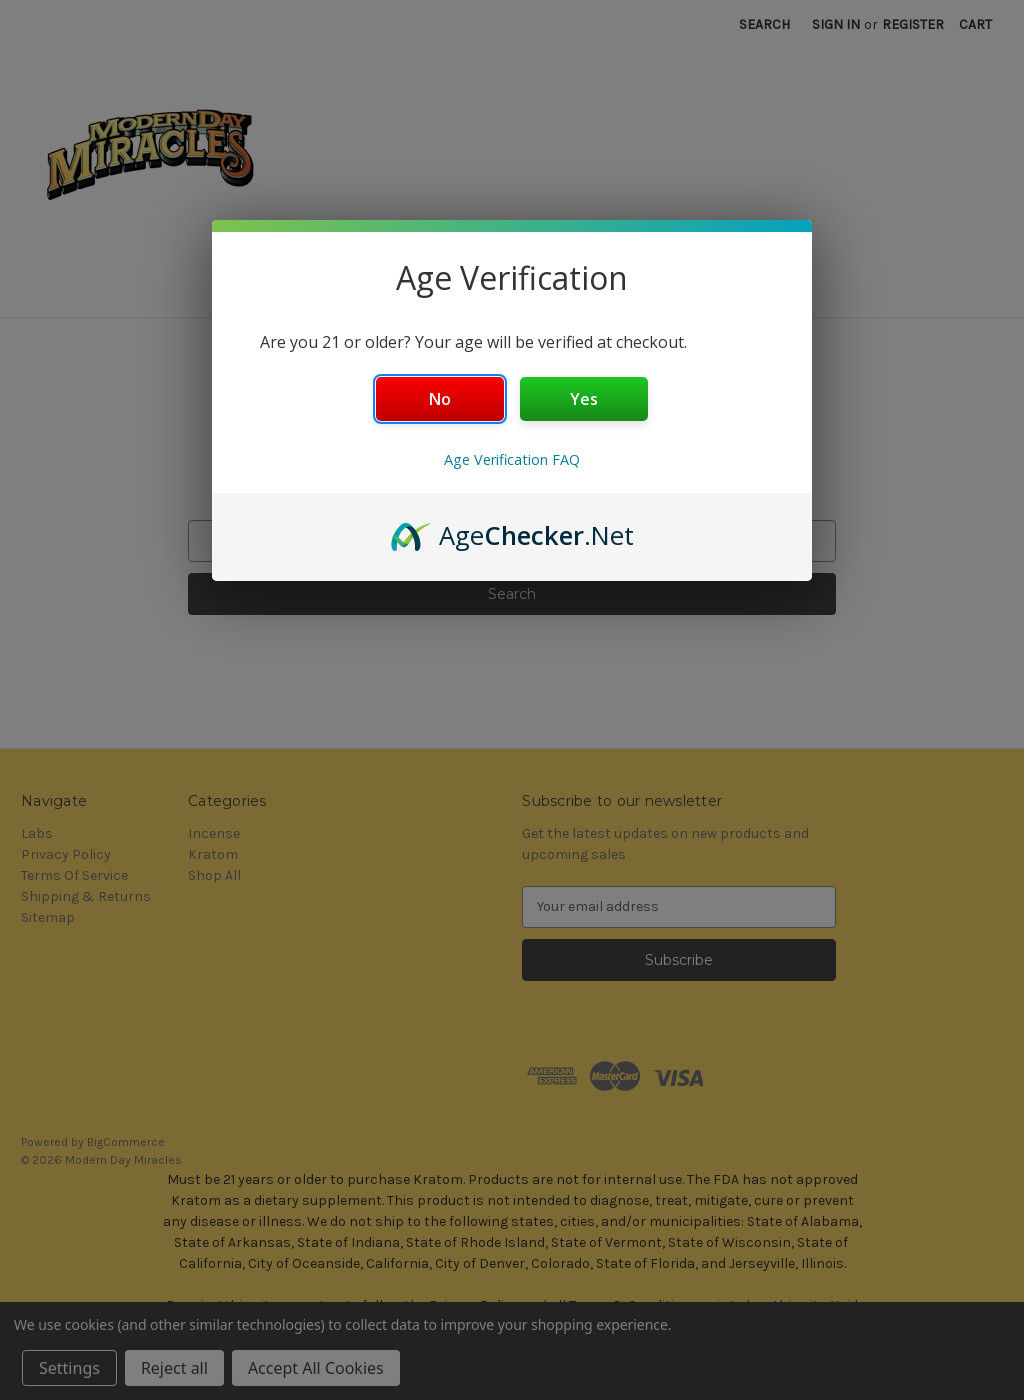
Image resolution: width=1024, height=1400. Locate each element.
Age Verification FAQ (512, 459)
